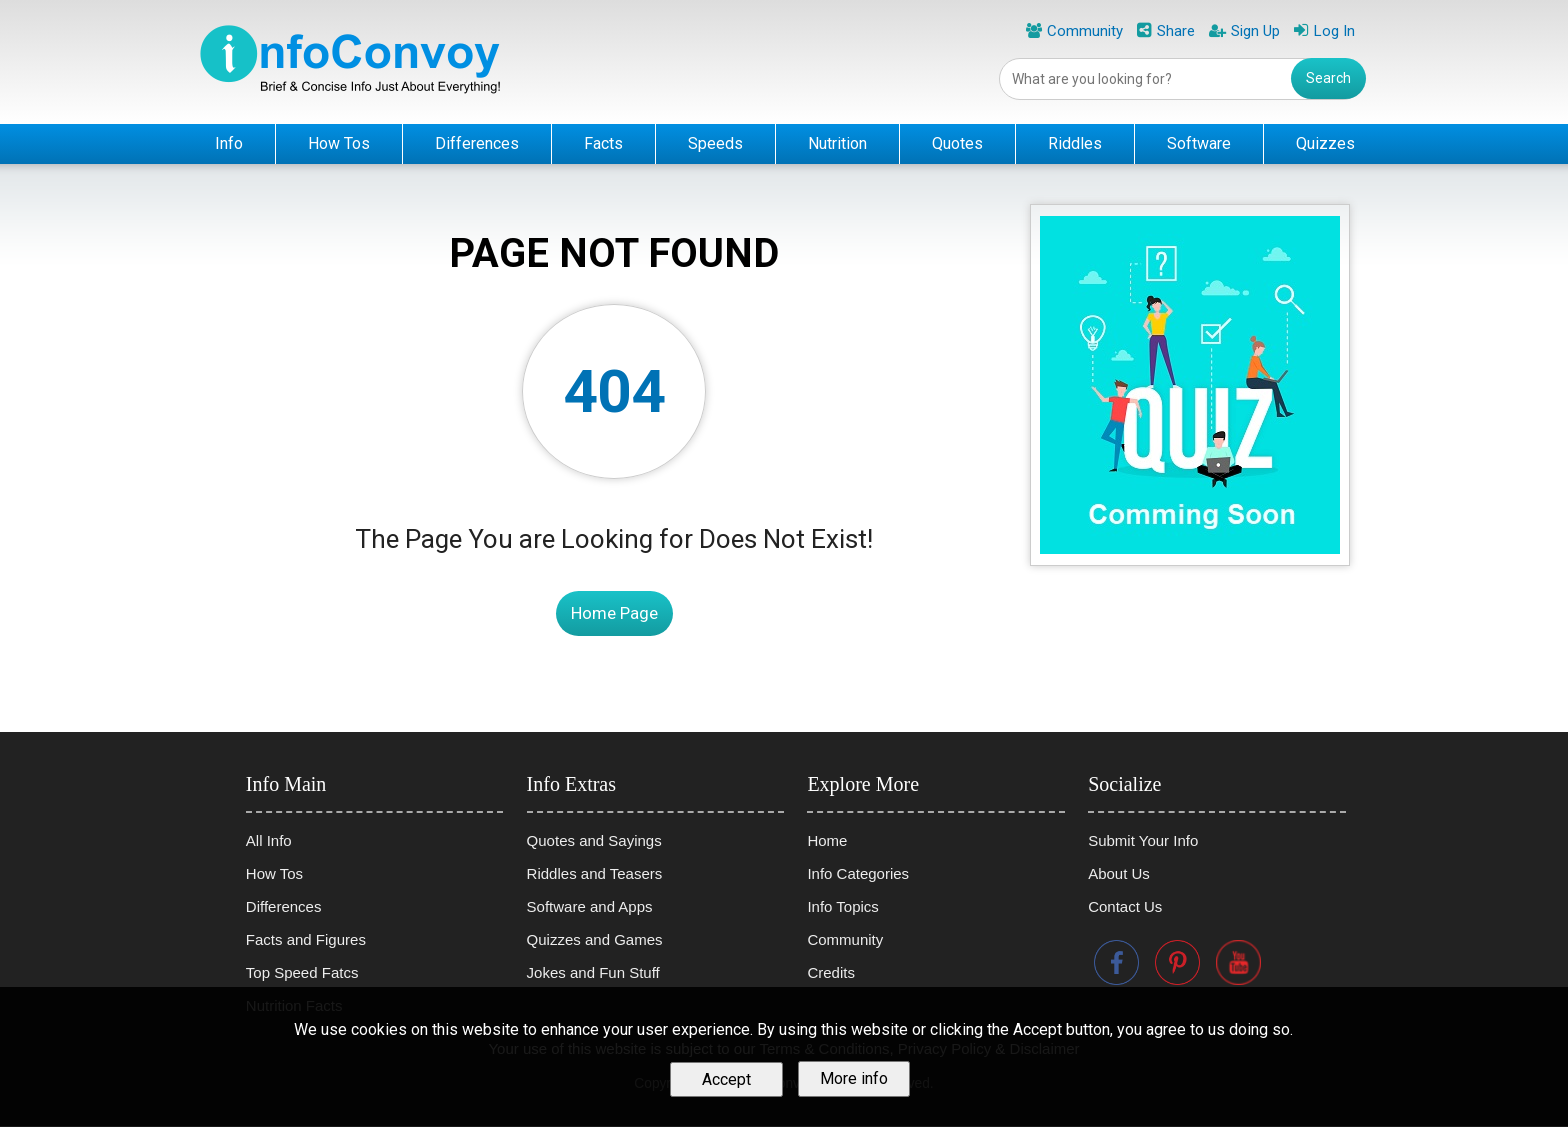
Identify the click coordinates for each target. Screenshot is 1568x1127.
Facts (603, 143)
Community (1085, 31)
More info (854, 1080)
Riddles (1075, 143)
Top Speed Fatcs (302, 972)
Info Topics (842, 906)
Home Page (614, 613)
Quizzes (1325, 143)
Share (1176, 31)
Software (1199, 143)
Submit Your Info (1143, 840)
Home (827, 840)
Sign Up (1255, 31)
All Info (269, 840)
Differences (477, 143)
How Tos (339, 143)
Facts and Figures (306, 939)
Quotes (957, 143)
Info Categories (858, 873)
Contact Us (1125, 906)
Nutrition (837, 143)
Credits (831, 972)
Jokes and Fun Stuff (593, 972)
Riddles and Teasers (595, 873)
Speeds (715, 143)
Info (229, 143)
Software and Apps (590, 906)
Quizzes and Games (595, 939)
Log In (1334, 31)
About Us (1119, 873)
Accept (726, 1080)
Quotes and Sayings (594, 840)
